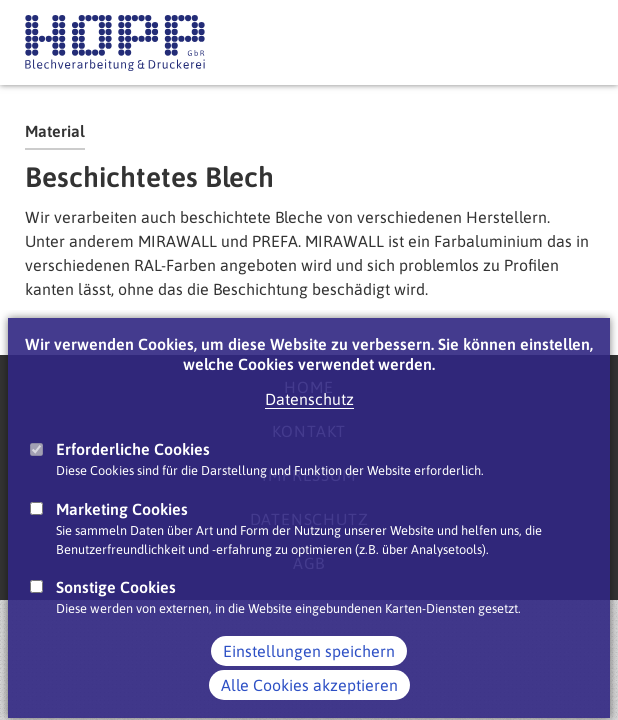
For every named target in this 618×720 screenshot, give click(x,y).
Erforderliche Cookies (133, 467)
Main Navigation (573, 43)
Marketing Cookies (122, 526)
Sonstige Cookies (116, 605)
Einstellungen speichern (309, 669)
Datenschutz (309, 417)
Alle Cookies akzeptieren (309, 703)
